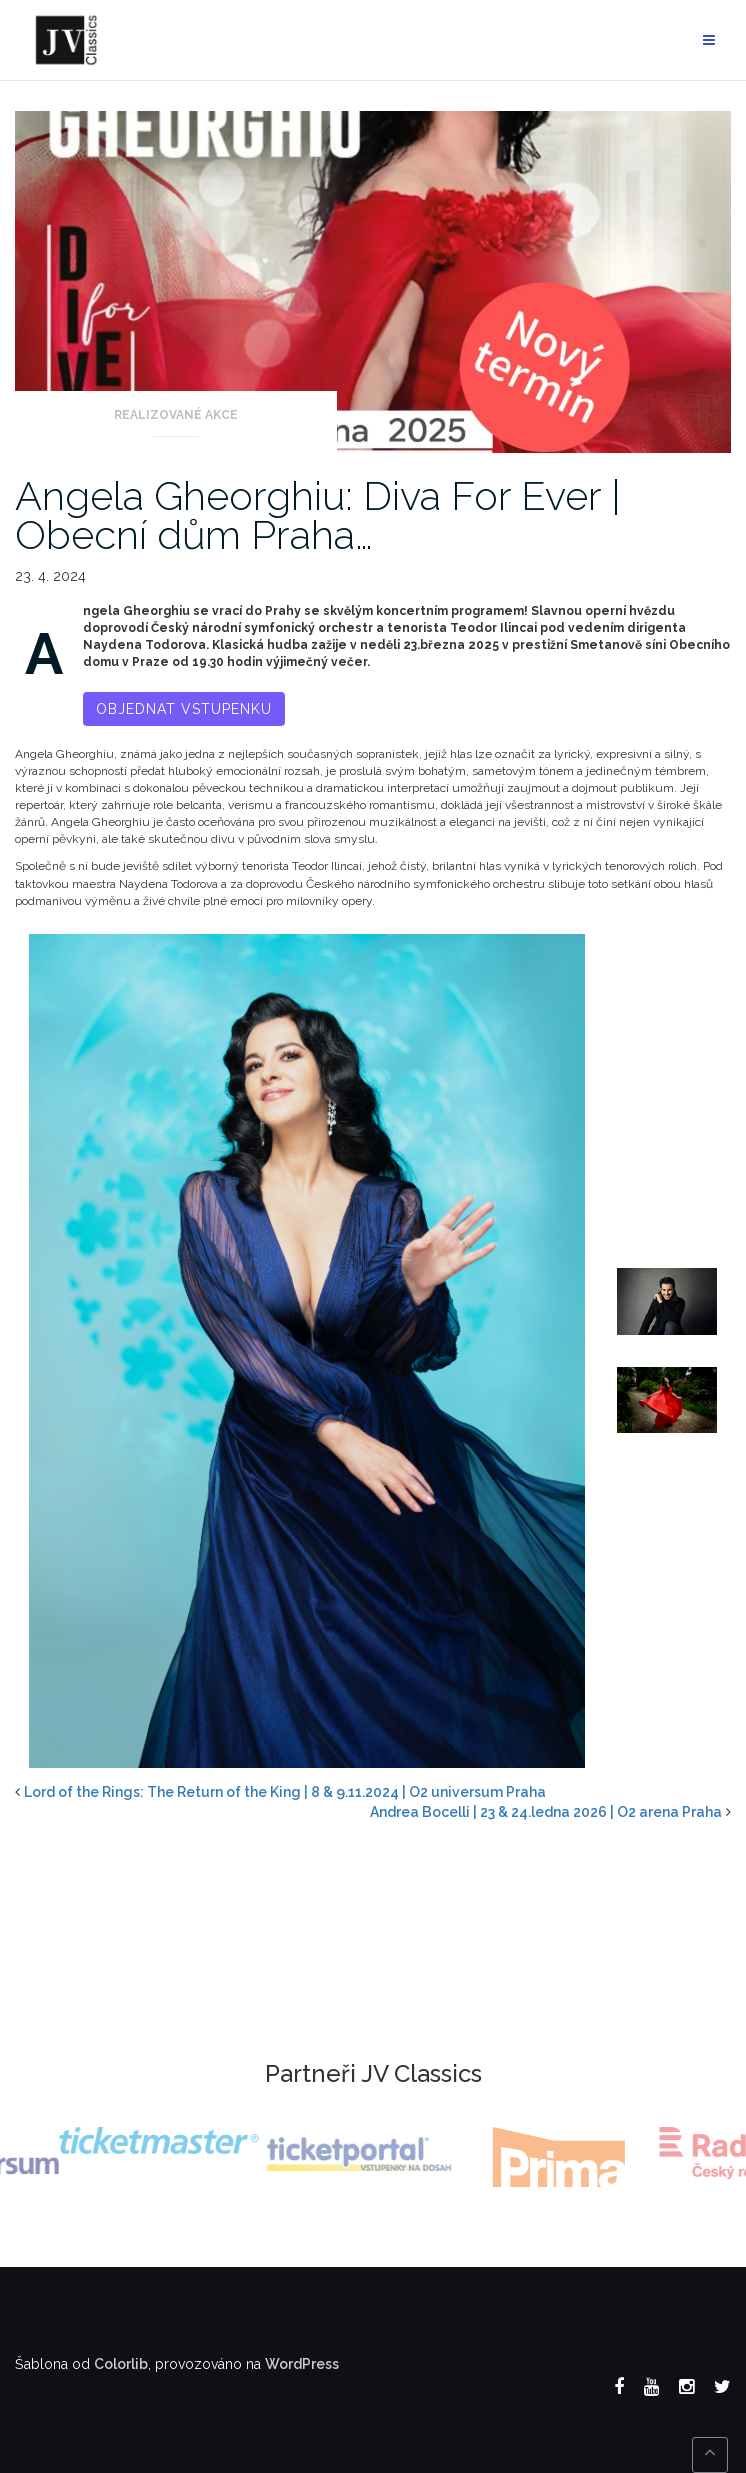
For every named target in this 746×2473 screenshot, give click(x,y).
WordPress (302, 2364)
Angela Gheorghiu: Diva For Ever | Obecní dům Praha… (318, 515)
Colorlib (121, 2364)
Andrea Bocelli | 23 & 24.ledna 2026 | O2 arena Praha (546, 1812)
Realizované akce (176, 415)
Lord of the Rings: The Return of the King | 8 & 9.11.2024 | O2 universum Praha (285, 1792)
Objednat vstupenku (184, 709)
